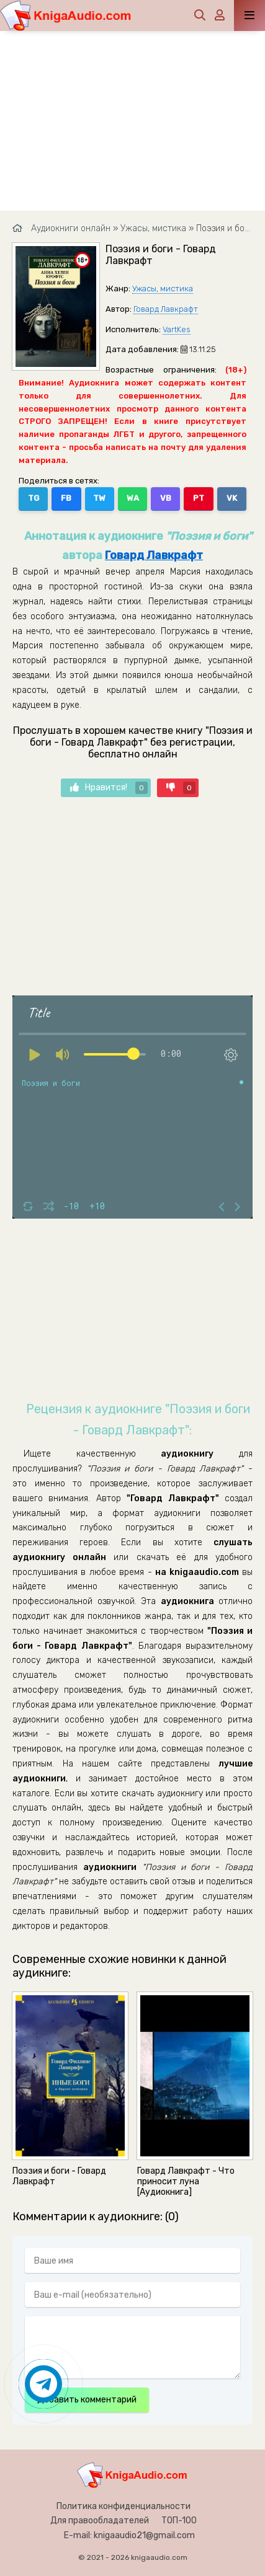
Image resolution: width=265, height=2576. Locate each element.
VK (232, 498)
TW (99, 498)
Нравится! (109, 788)
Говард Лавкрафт (165, 309)
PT (198, 498)
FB (66, 498)
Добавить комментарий (87, 2399)
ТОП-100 (179, 2520)
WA (133, 498)
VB (165, 498)
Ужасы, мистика (162, 288)
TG (33, 498)
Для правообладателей (99, 2520)
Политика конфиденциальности (123, 2506)
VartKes (177, 329)
